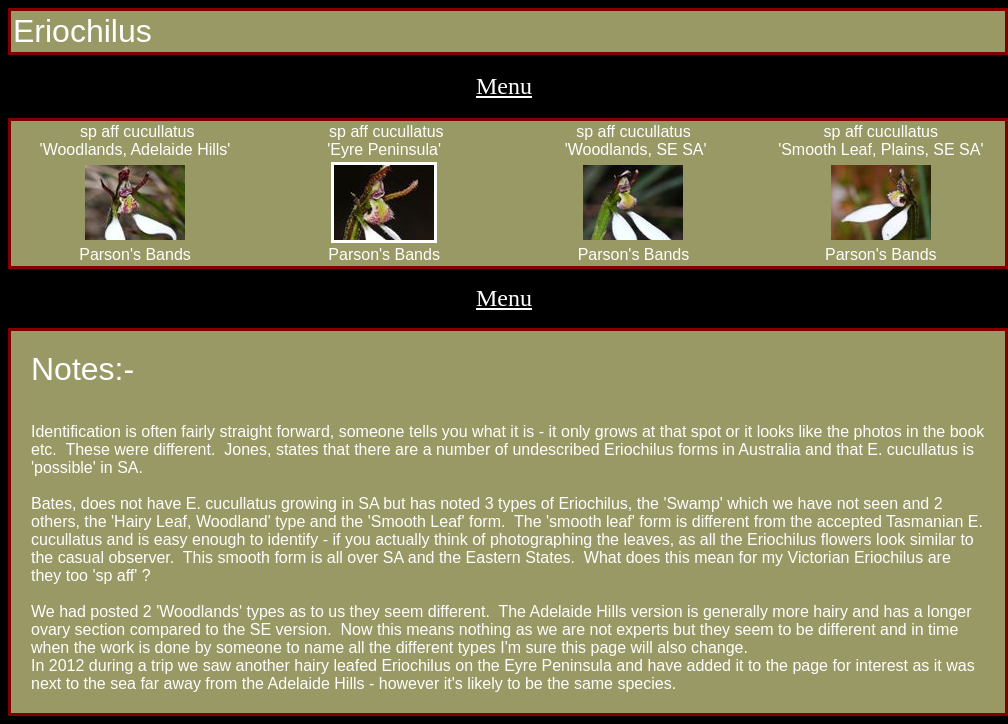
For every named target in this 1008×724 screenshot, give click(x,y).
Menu (504, 86)
